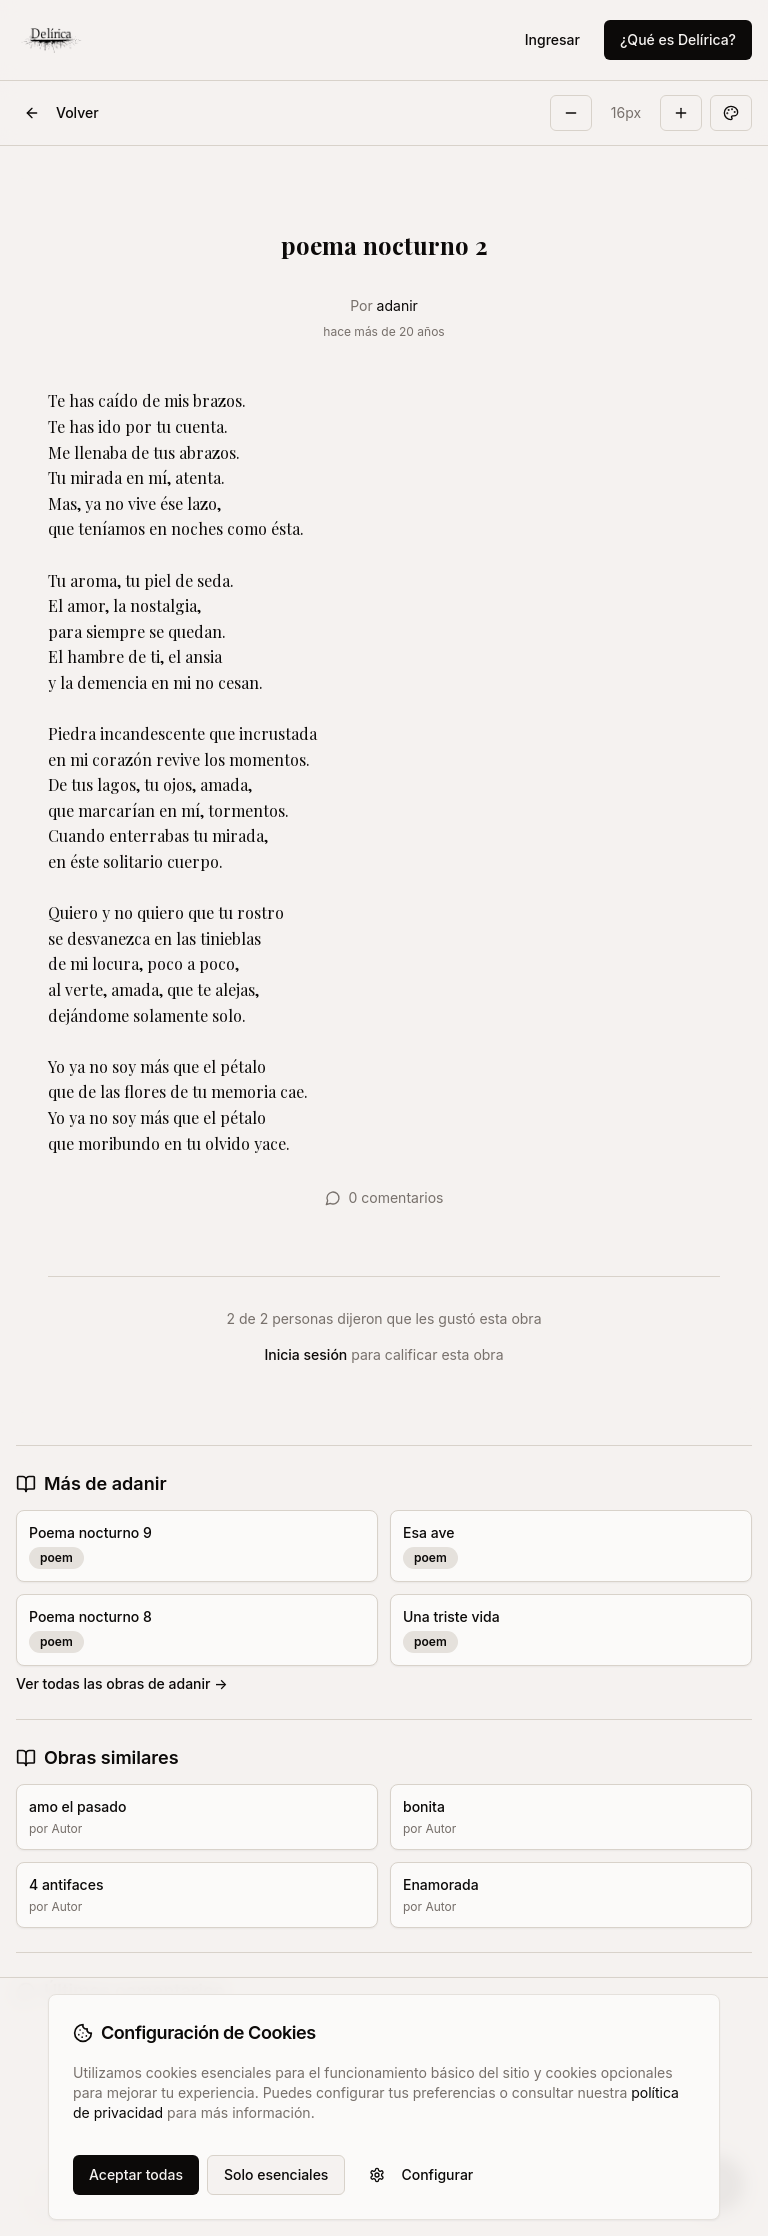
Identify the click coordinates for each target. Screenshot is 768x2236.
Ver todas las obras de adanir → (122, 1683)
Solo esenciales (276, 2174)
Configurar (421, 2174)
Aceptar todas (136, 2174)
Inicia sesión (306, 1354)
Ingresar (552, 39)
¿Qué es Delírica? (678, 39)
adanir (397, 305)
